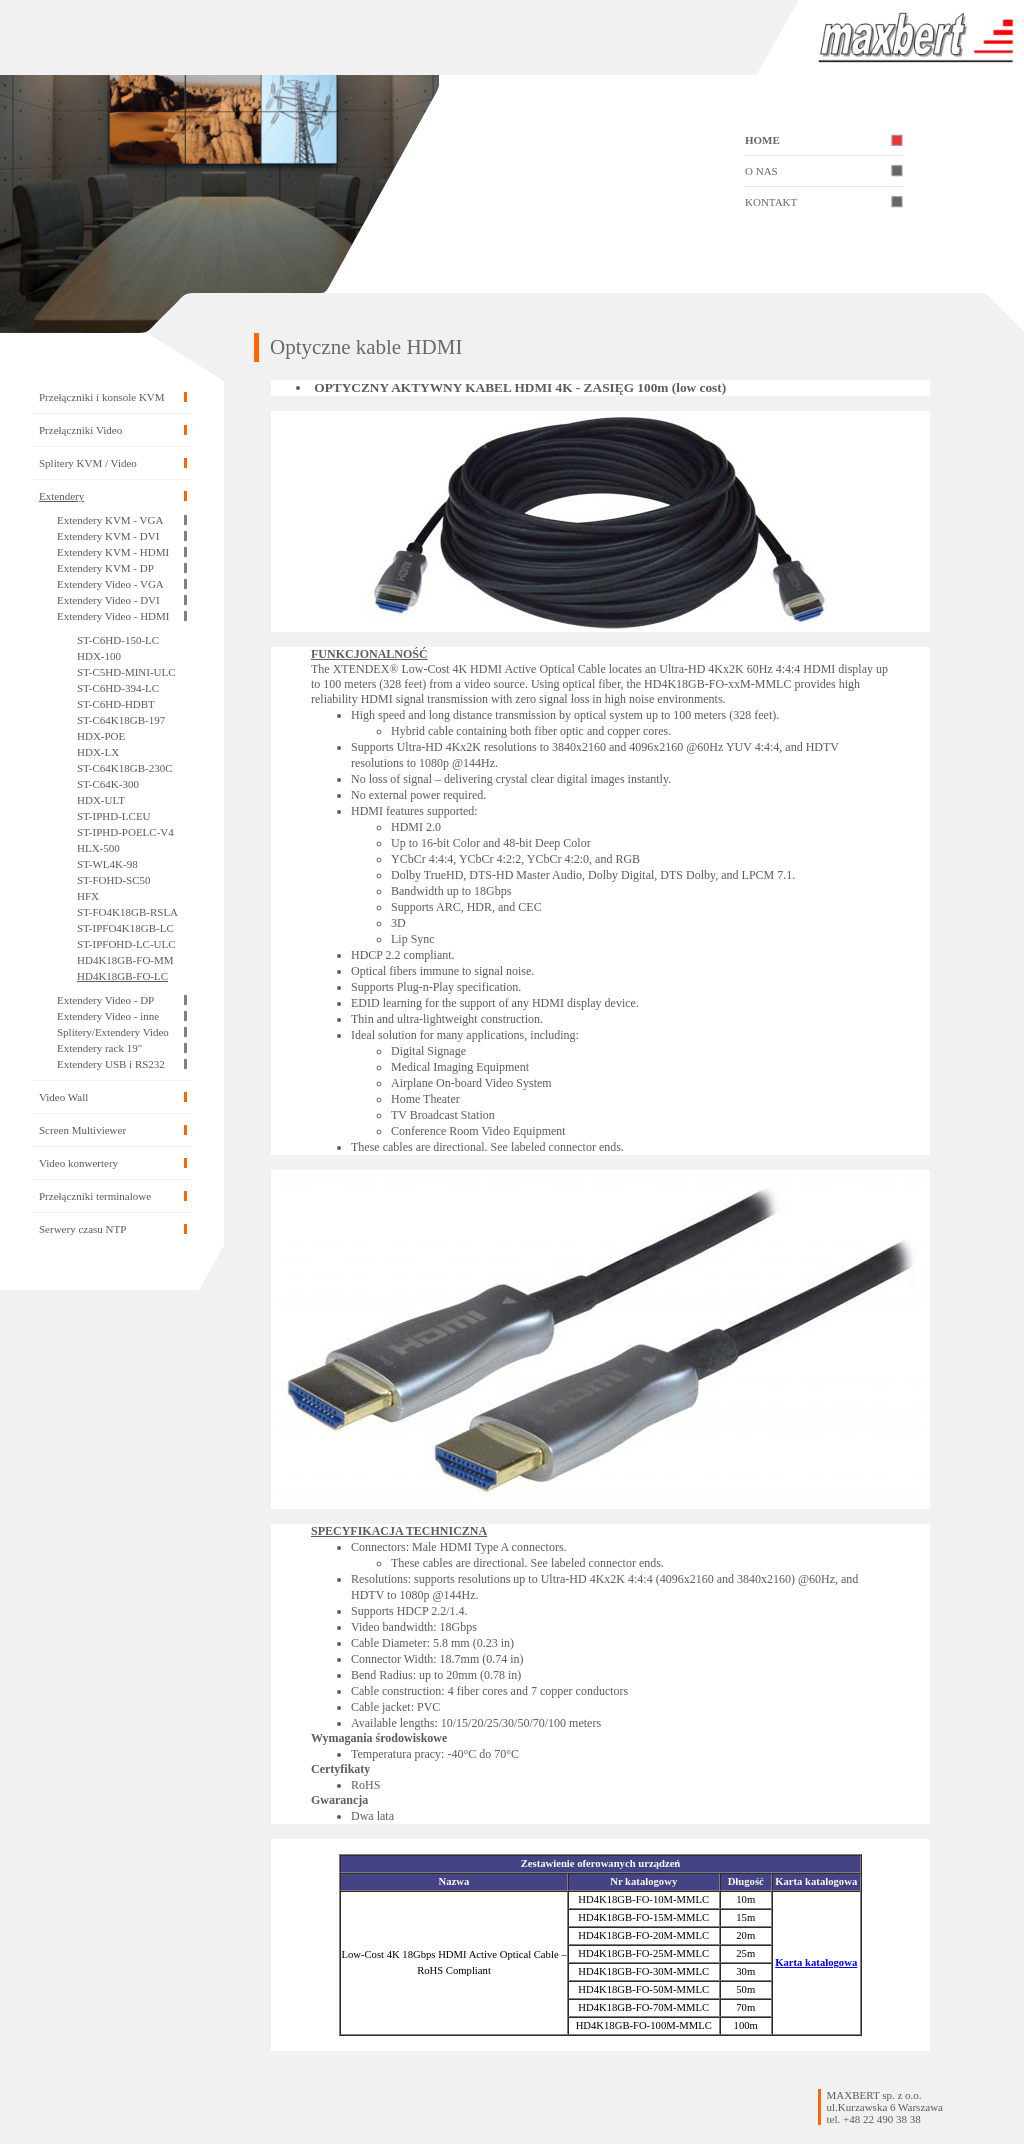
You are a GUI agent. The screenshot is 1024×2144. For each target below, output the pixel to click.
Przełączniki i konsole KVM (102, 397)
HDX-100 (99, 656)
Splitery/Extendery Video (113, 1032)
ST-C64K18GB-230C (125, 768)
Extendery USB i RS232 (111, 1064)
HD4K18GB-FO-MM (125, 960)
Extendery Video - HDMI (113, 616)
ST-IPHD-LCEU (114, 816)
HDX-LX (98, 752)
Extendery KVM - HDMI (113, 552)
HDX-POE (101, 736)
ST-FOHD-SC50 (114, 880)
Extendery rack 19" (99, 1048)
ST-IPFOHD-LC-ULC (126, 944)
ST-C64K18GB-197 (121, 720)
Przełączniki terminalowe (95, 1196)
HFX (88, 896)
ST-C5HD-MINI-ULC (126, 672)
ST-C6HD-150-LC (118, 640)
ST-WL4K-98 (107, 864)
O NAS (761, 171)
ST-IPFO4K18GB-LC (125, 928)
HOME (762, 140)
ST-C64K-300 (108, 784)
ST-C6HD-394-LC (118, 688)
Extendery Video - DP (105, 1000)
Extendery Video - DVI (108, 600)
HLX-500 (98, 848)
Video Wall (63, 1097)
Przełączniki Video (80, 430)
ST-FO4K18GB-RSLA (127, 912)
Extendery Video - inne (108, 1016)
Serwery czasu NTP (82, 1229)
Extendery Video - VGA (110, 584)
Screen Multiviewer (82, 1130)
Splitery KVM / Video (88, 463)
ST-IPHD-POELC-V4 (125, 832)
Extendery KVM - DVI (108, 536)
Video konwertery (78, 1163)
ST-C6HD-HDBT (116, 704)
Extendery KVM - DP (105, 568)
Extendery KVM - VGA (110, 520)
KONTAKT (771, 202)
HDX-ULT (101, 800)
